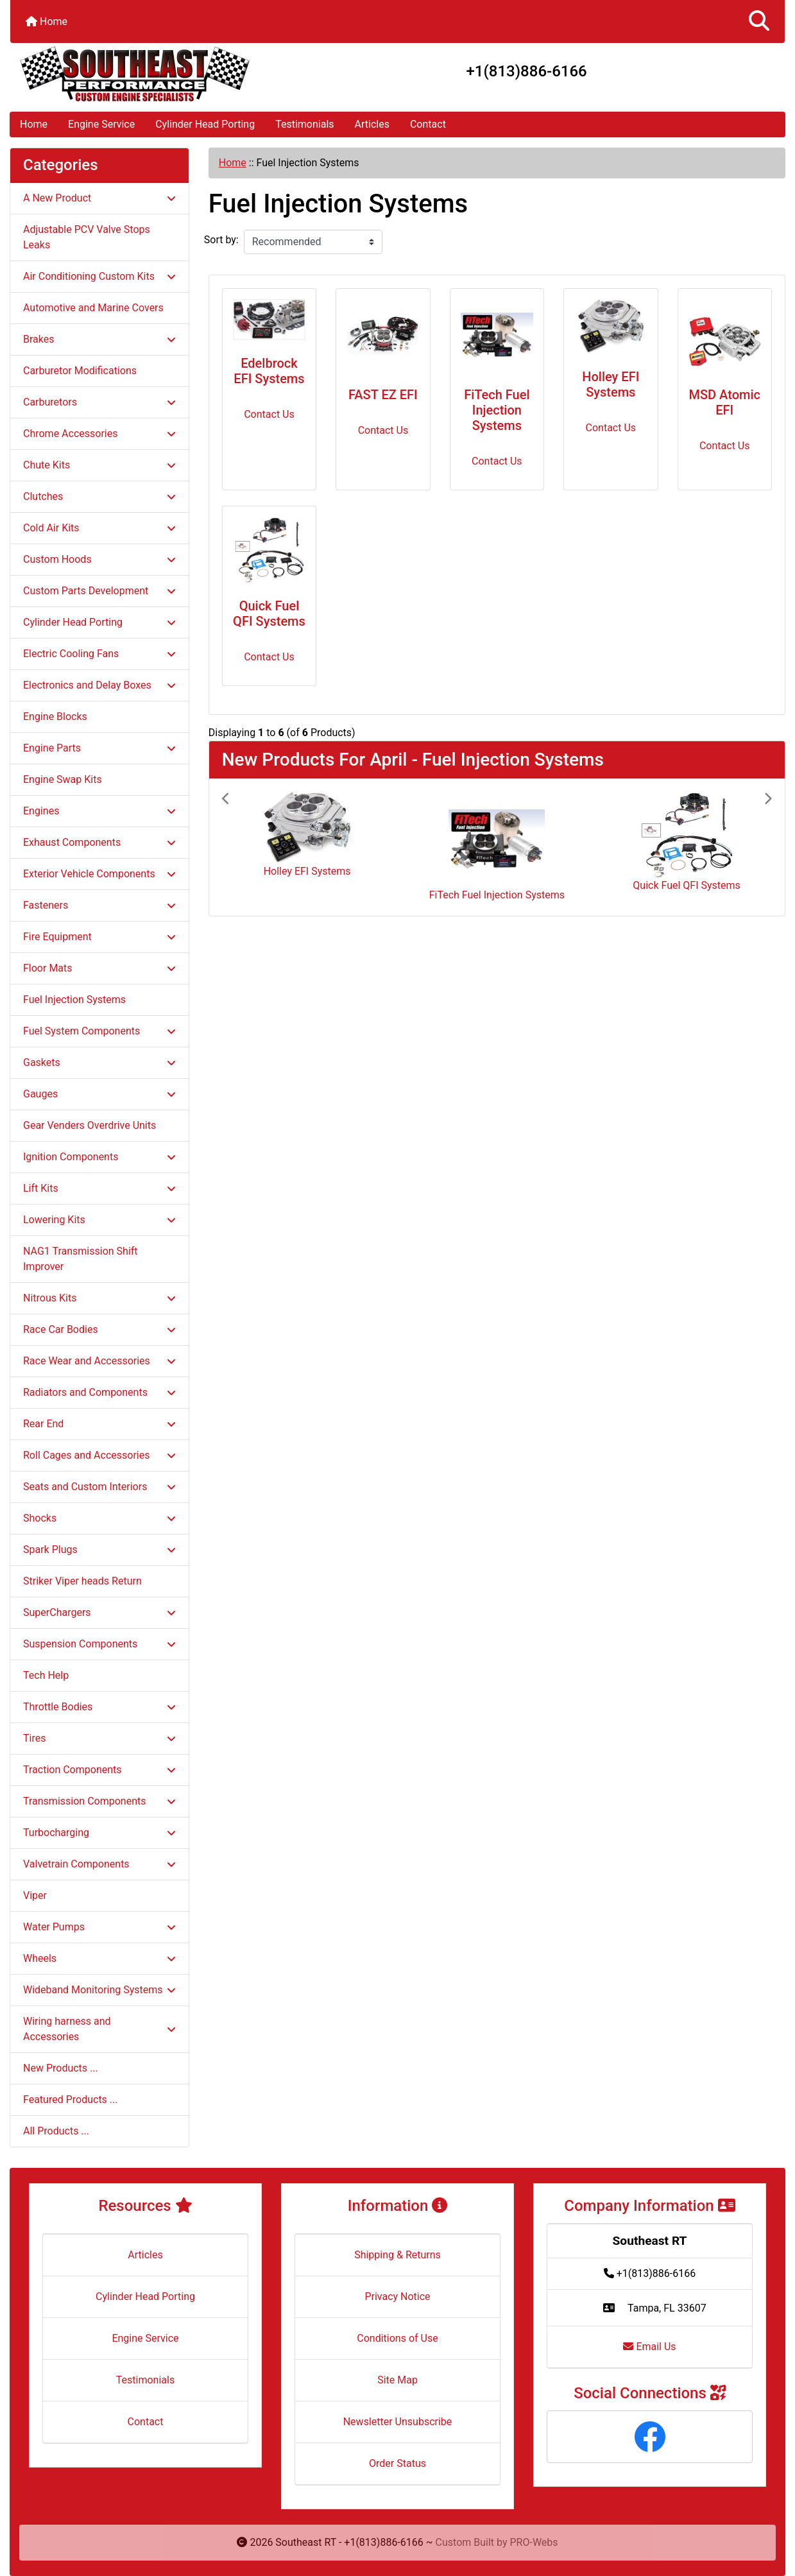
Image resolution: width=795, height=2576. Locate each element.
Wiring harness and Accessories (99, 2029)
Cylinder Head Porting (205, 124)
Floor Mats (99, 968)
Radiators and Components (99, 1392)
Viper (35, 1895)
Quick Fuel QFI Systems (269, 613)
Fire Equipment (99, 937)
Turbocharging (99, 1832)
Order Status (397, 2463)
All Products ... (56, 2131)
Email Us (649, 2346)
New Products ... (60, 2068)
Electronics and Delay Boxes (99, 685)
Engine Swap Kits (62, 779)
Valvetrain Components (99, 1864)
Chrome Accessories (99, 433)
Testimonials (304, 124)
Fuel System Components (99, 1031)
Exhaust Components (99, 842)
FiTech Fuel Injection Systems (496, 410)
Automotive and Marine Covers (93, 308)
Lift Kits (99, 1188)
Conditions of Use (397, 2338)
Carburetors (99, 402)
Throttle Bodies (99, 1707)
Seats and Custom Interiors (99, 1487)
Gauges (99, 1094)
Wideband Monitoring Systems (99, 1990)
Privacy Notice (397, 2296)
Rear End (99, 1424)
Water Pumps (99, 1927)
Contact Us (269, 414)
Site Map (397, 2380)
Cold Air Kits (99, 528)
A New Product (99, 198)
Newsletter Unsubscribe (397, 2422)
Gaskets (99, 1062)
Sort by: (221, 240)
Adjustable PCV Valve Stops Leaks (86, 237)
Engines (99, 811)
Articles (372, 124)
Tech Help (46, 1675)
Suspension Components (99, 1644)
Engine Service (101, 124)
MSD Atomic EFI (724, 402)
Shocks (99, 1518)
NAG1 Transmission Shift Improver (80, 1259)
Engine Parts (99, 748)
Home (46, 21)
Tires (99, 1738)
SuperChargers (99, 1612)
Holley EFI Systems (610, 384)
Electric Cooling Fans (99, 654)
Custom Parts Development (99, 591)
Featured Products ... (70, 2099)
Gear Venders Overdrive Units (89, 1125)
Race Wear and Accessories (99, 1361)
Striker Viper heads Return (82, 1581)
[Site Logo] (139, 73)
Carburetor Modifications (80, 371)
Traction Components (99, 1770)
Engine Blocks (55, 716)
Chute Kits (99, 465)
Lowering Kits (99, 1220)
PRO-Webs (534, 2542)
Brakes (99, 339)
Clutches (99, 496)
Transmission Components (99, 1801)
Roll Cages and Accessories (99, 1455)
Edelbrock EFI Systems (269, 371)
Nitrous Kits (99, 1298)
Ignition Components (99, 1157)
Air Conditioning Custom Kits (99, 276)
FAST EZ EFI (383, 394)
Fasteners (99, 905)
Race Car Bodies (99, 1329)
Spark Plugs (99, 1549)
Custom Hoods (99, 559)
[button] (759, 21)
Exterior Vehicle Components (99, 874)
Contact (428, 124)
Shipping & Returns (397, 2255)
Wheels (99, 1958)
